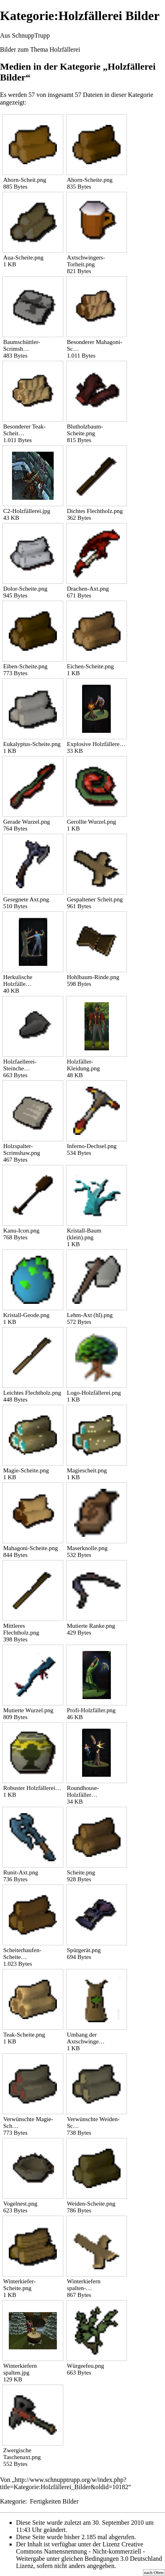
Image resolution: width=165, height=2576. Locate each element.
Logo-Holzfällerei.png (94, 1393)
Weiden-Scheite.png (91, 2203)
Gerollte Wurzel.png (91, 821)
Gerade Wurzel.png (26, 821)
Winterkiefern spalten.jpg (20, 2369)
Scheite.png (81, 1872)
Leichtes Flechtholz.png (32, 1393)
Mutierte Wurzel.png (28, 1710)
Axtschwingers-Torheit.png (86, 260)
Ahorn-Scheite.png (90, 180)
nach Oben (153, 2572)
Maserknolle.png (87, 1548)
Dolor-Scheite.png (25, 588)
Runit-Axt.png (20, 1872)
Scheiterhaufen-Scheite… (22, 1953)
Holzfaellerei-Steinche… (19, 1065)
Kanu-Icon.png (21, 1230)
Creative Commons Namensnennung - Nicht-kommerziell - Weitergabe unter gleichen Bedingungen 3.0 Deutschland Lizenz (89, 2555)
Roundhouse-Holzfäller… (83, 1791)
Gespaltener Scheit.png (95, 899)
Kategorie (12, 2501)
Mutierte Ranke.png (91, 1626)
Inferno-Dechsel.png (92, 1146)
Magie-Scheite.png (26, 1470)
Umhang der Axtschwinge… (86, 2038)
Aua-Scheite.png (23, 257)
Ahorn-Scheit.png (24, 180)
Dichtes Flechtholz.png (95, 511)
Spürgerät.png (84, 1950)
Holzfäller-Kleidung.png (83, 1065)
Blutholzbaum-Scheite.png (85, 429)
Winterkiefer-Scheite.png (19, 2284)
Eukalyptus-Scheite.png (31, 744)
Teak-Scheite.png (24, 2034)
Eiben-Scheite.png (25, 666)
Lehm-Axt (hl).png (90, 1315)
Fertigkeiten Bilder (54, 2501)
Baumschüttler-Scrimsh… (21, 345)
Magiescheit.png (87, 1470)
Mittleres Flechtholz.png (21, 1629)
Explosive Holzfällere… (96, 744)
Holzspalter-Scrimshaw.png (21, 1149)
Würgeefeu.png (85, 2366)
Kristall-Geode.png (26, 1315)
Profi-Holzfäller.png (91, 1710)
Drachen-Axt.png (88, 588)
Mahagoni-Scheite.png (30, 1548)
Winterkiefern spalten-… (84, 2284)
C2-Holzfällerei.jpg (26, 511)
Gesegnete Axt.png (26, 899)
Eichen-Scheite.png (90, 666)
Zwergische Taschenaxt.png (22, 2453)
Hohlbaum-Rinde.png (93, 977)
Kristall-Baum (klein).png (84, 1234)
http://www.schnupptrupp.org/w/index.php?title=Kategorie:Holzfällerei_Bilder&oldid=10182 (64, 2483)
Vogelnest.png (20, 2203)
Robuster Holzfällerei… (32, 1788)
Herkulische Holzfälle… (17, 980)
